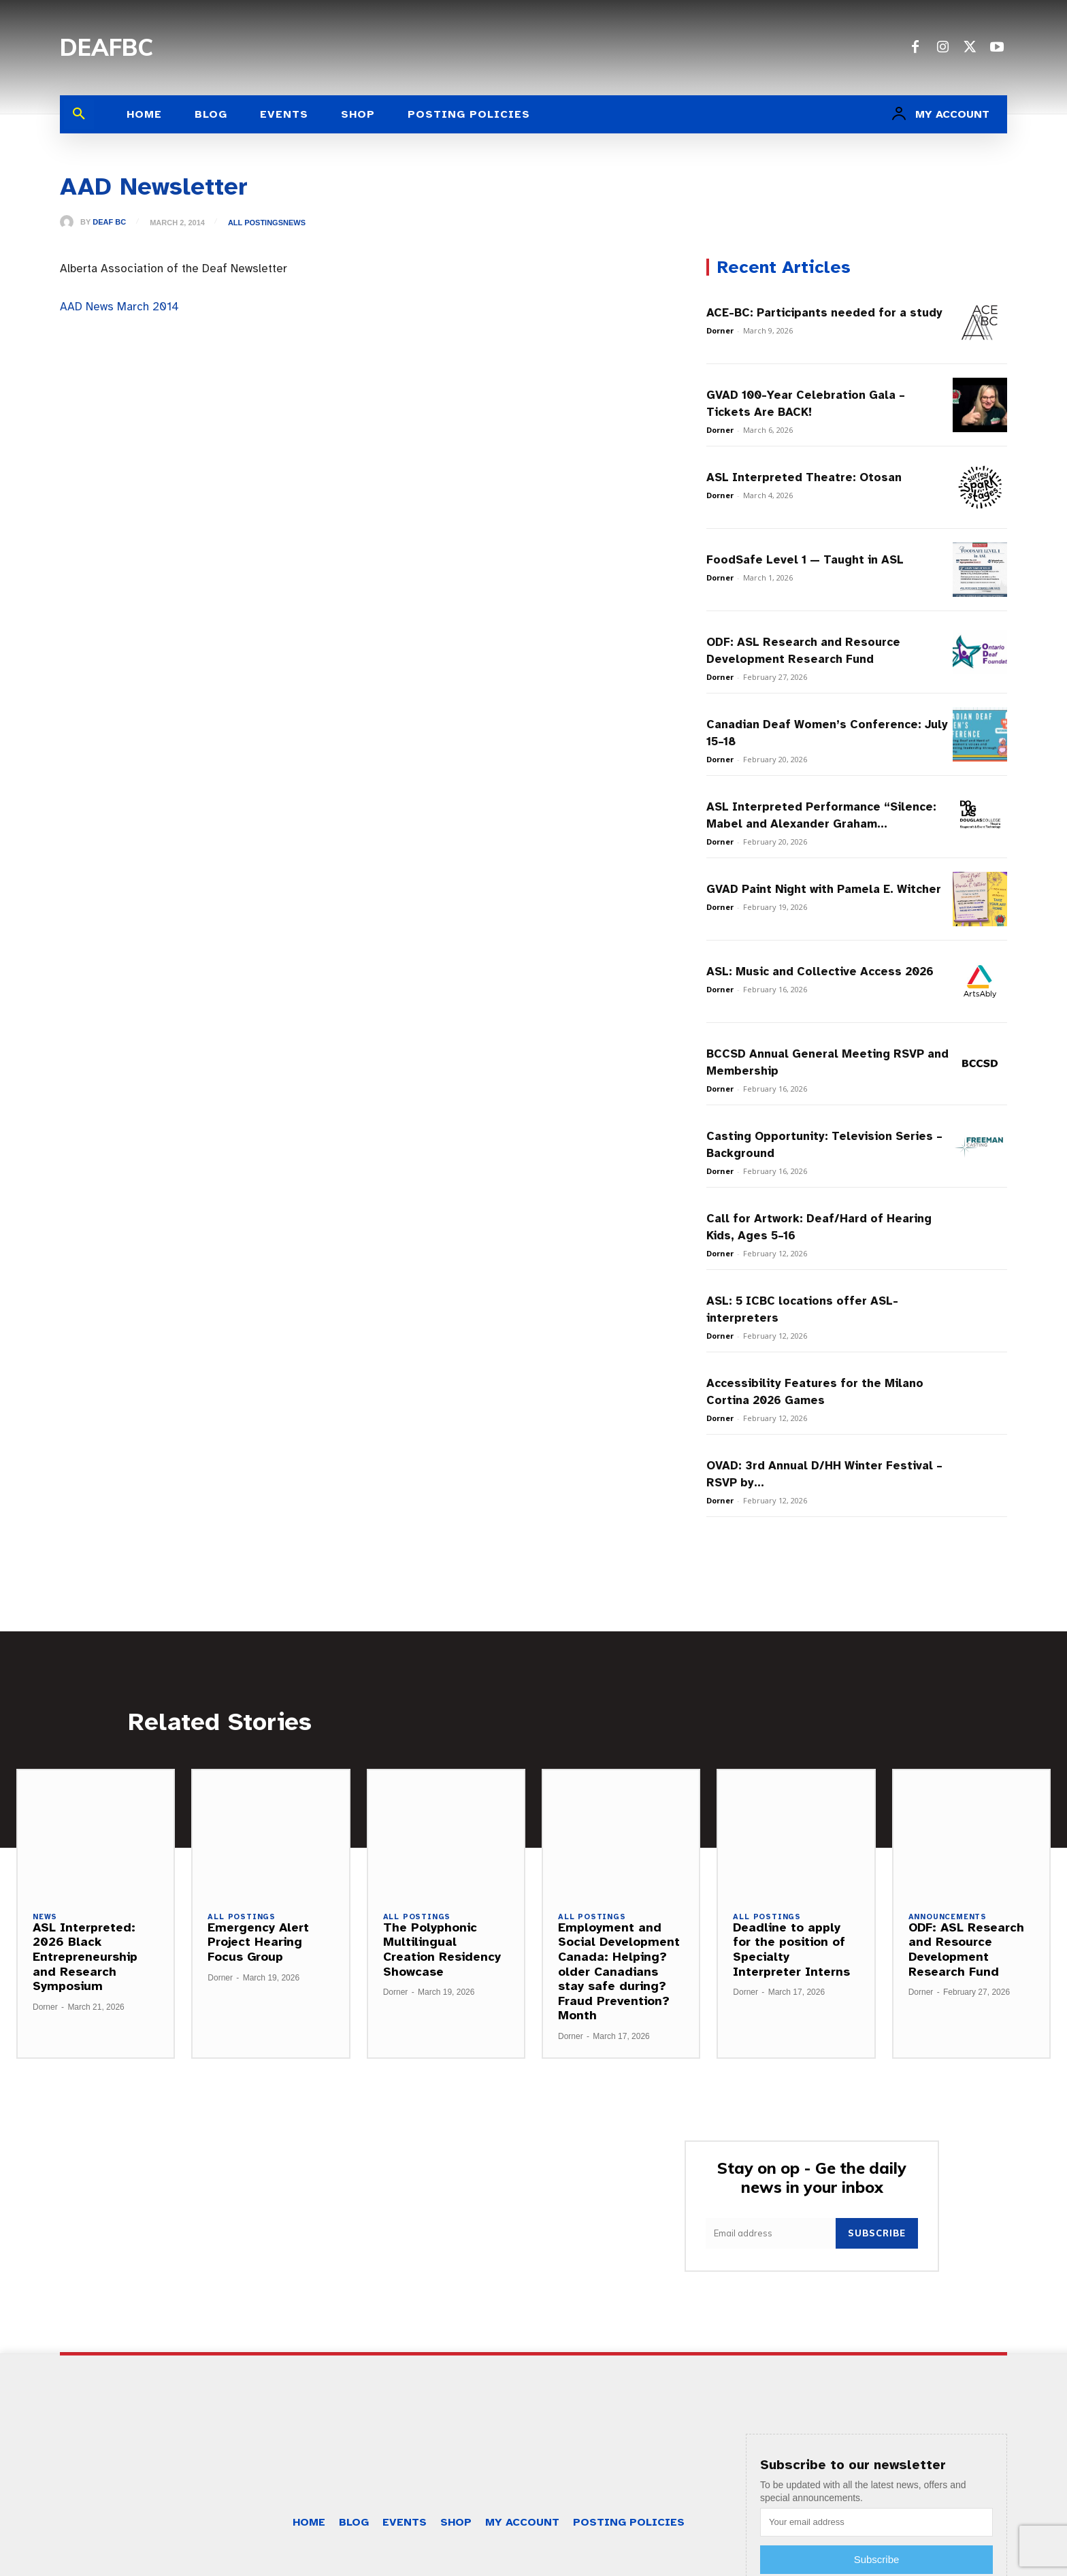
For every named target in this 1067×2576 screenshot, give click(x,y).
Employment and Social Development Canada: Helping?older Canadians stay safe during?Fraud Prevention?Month (619, 1971)
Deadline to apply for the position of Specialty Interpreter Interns (791, 1949)
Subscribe (877, 2233)
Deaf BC (109, 222)
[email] (771, 2233)
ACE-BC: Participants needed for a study (824, 313)
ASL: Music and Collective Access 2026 (820, 971)
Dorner (720, 330)
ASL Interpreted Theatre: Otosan (804, 477)
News (294, 223)
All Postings (255, 223)
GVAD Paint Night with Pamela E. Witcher (823, 889)
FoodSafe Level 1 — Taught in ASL (805, 560)
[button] (79, 114)
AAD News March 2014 (119, 306)
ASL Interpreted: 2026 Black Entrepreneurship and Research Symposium (85, 1956)
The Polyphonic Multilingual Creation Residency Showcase (442, 1949)
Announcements (947, 1917)
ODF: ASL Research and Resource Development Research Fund (966, 1949)
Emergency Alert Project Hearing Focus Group (258, 1942)
